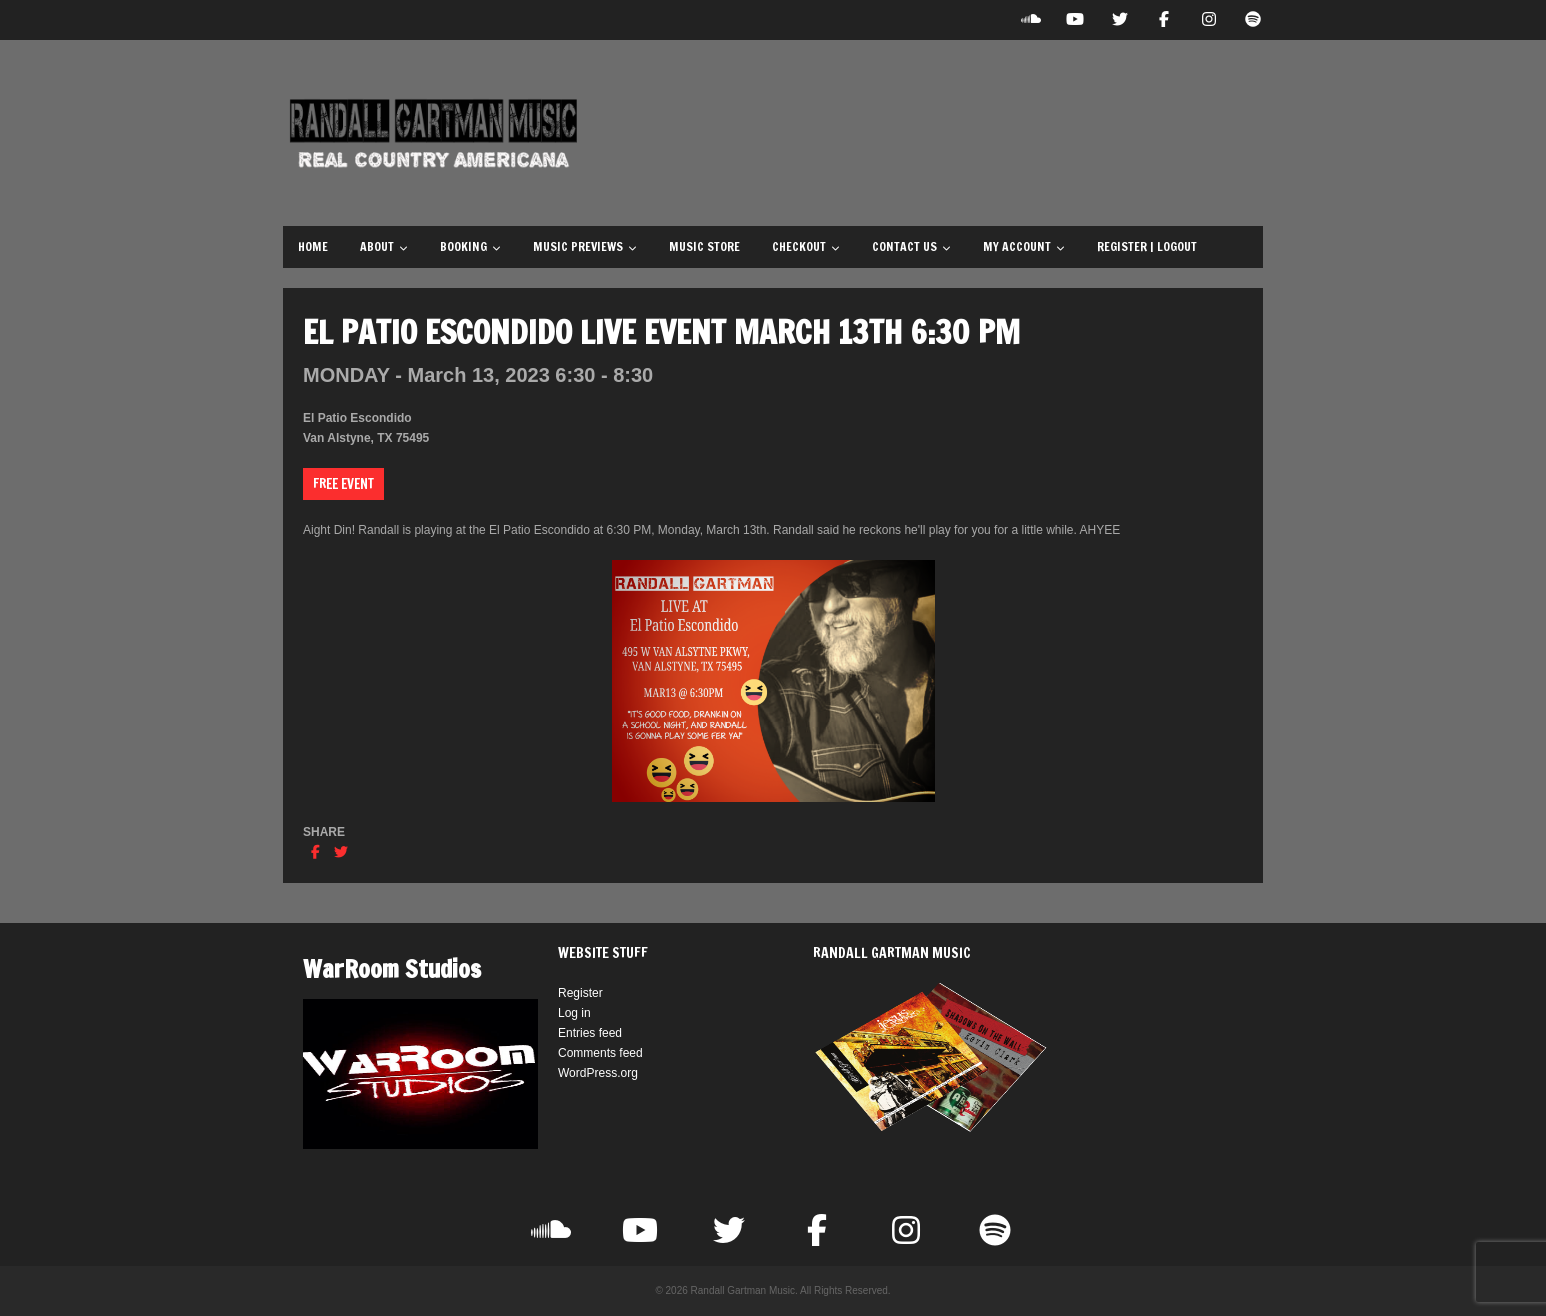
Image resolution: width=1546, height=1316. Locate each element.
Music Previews (585, 246)
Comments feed (600, 1053)
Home (313, 246)
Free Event (343, 484)
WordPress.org (598, 1073)
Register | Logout (1147, 246)
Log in (574, 1013)
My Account (1024, 246)
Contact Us (911, 246)
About (384, 246)
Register (580, 993)
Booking (470, 246)
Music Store (704, 246)
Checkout (806, 246)
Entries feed (590, 1033)
